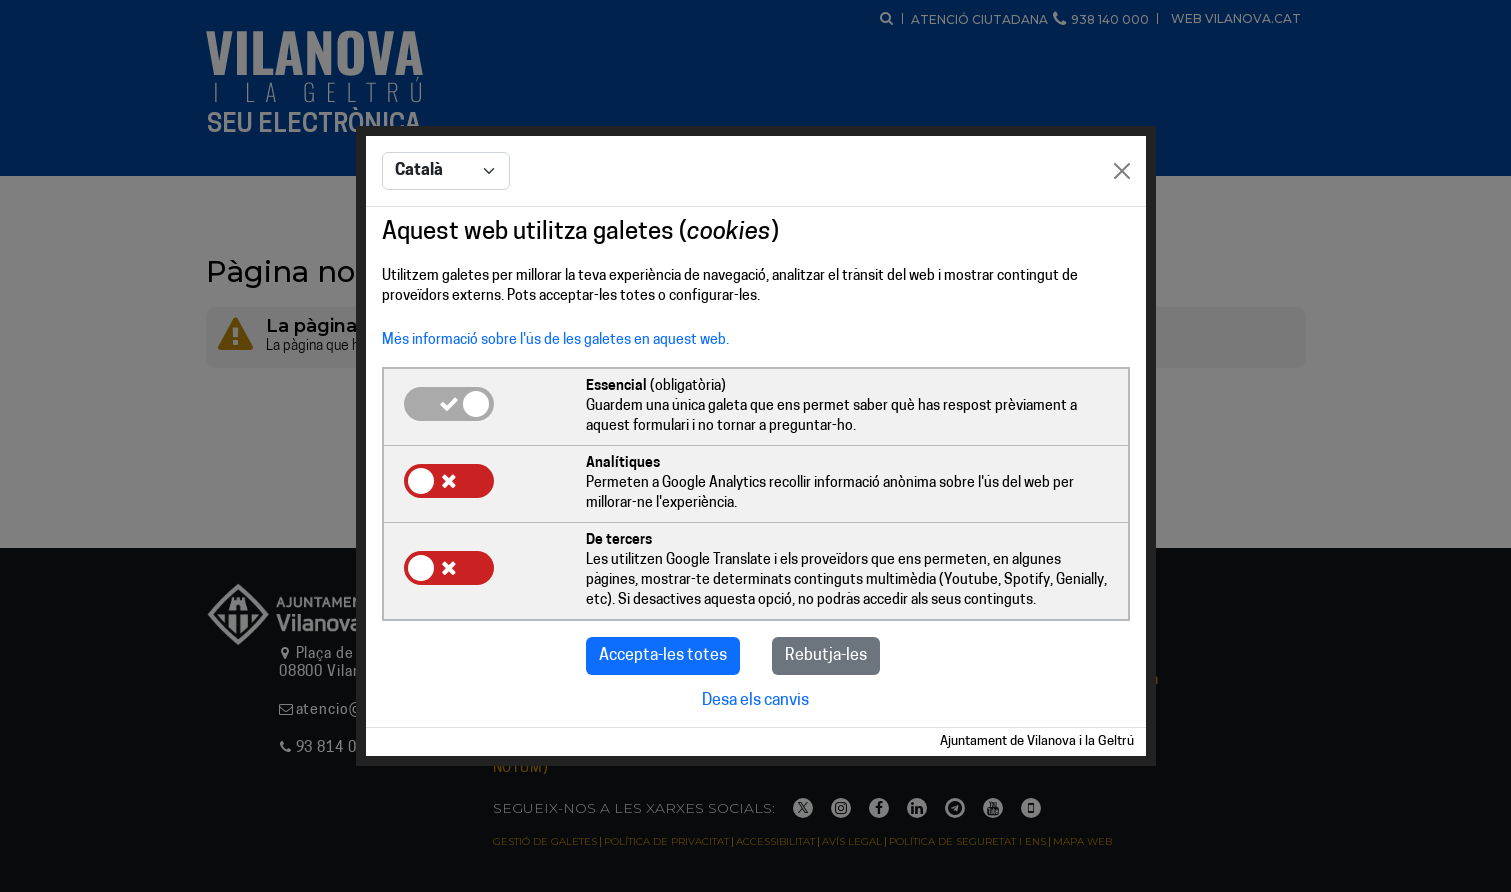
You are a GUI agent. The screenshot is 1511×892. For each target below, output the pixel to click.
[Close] (1122, 171)
